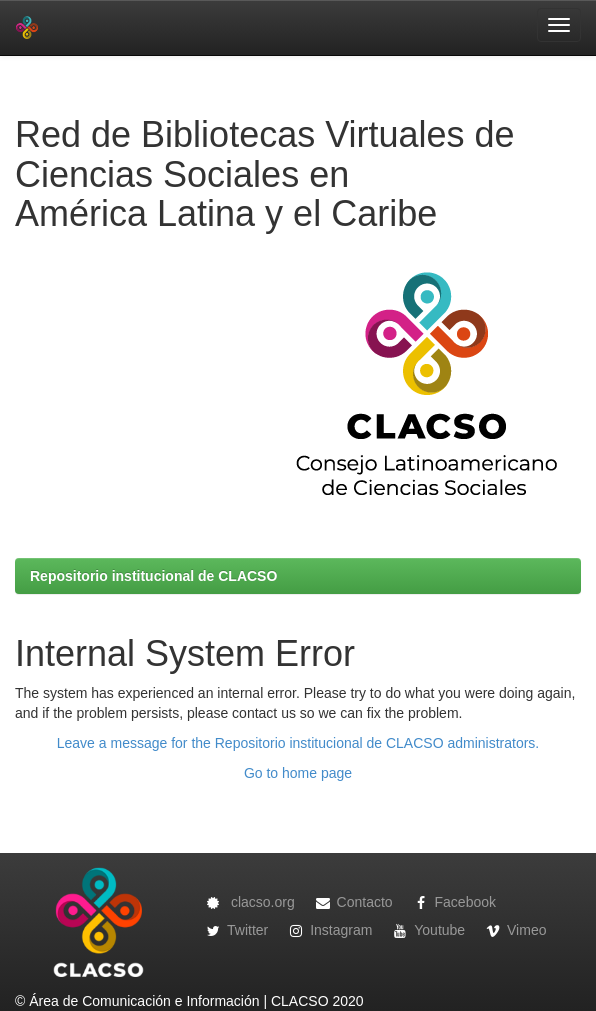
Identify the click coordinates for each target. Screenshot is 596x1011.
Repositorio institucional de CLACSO (153, 576)
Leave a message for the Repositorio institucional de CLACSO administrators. (298, 743)
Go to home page (298, 773)
